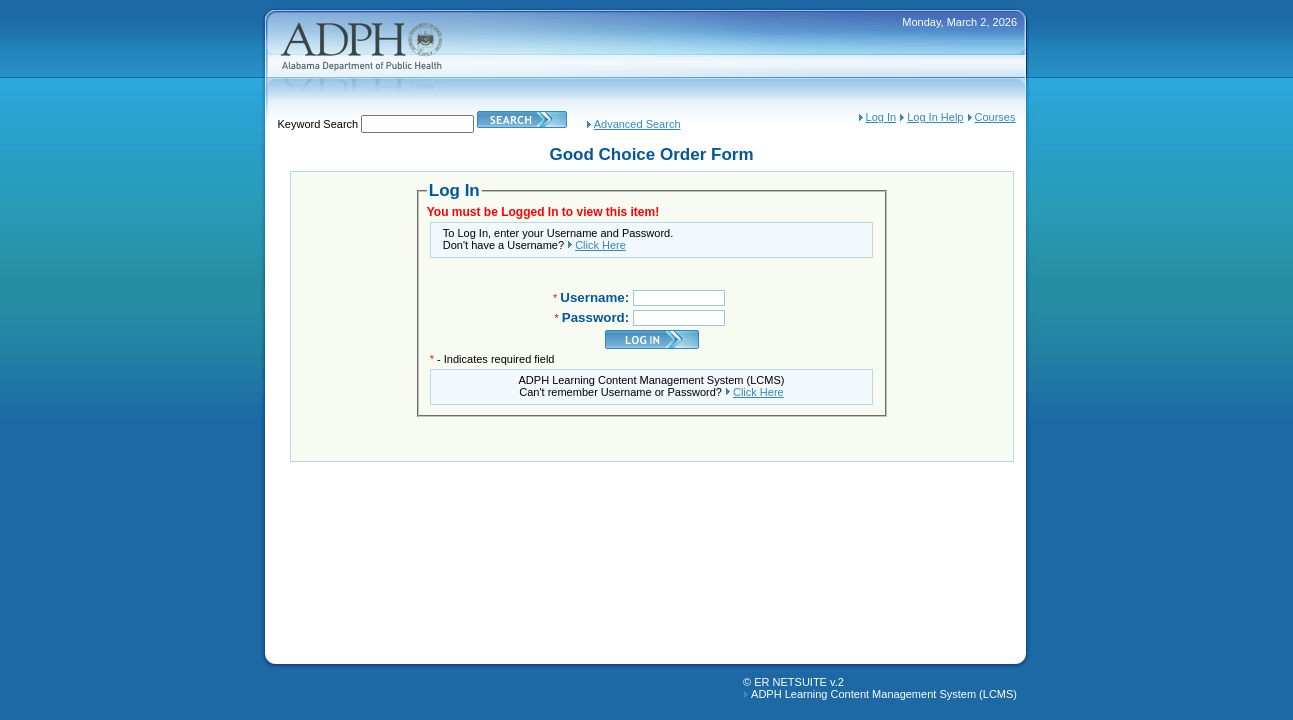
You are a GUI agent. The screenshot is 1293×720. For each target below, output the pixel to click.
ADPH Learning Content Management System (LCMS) (884, 694)
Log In (881, 117)
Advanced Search (637, 124)
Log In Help (935, 117)
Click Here (600, 245)
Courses (995, 117)
